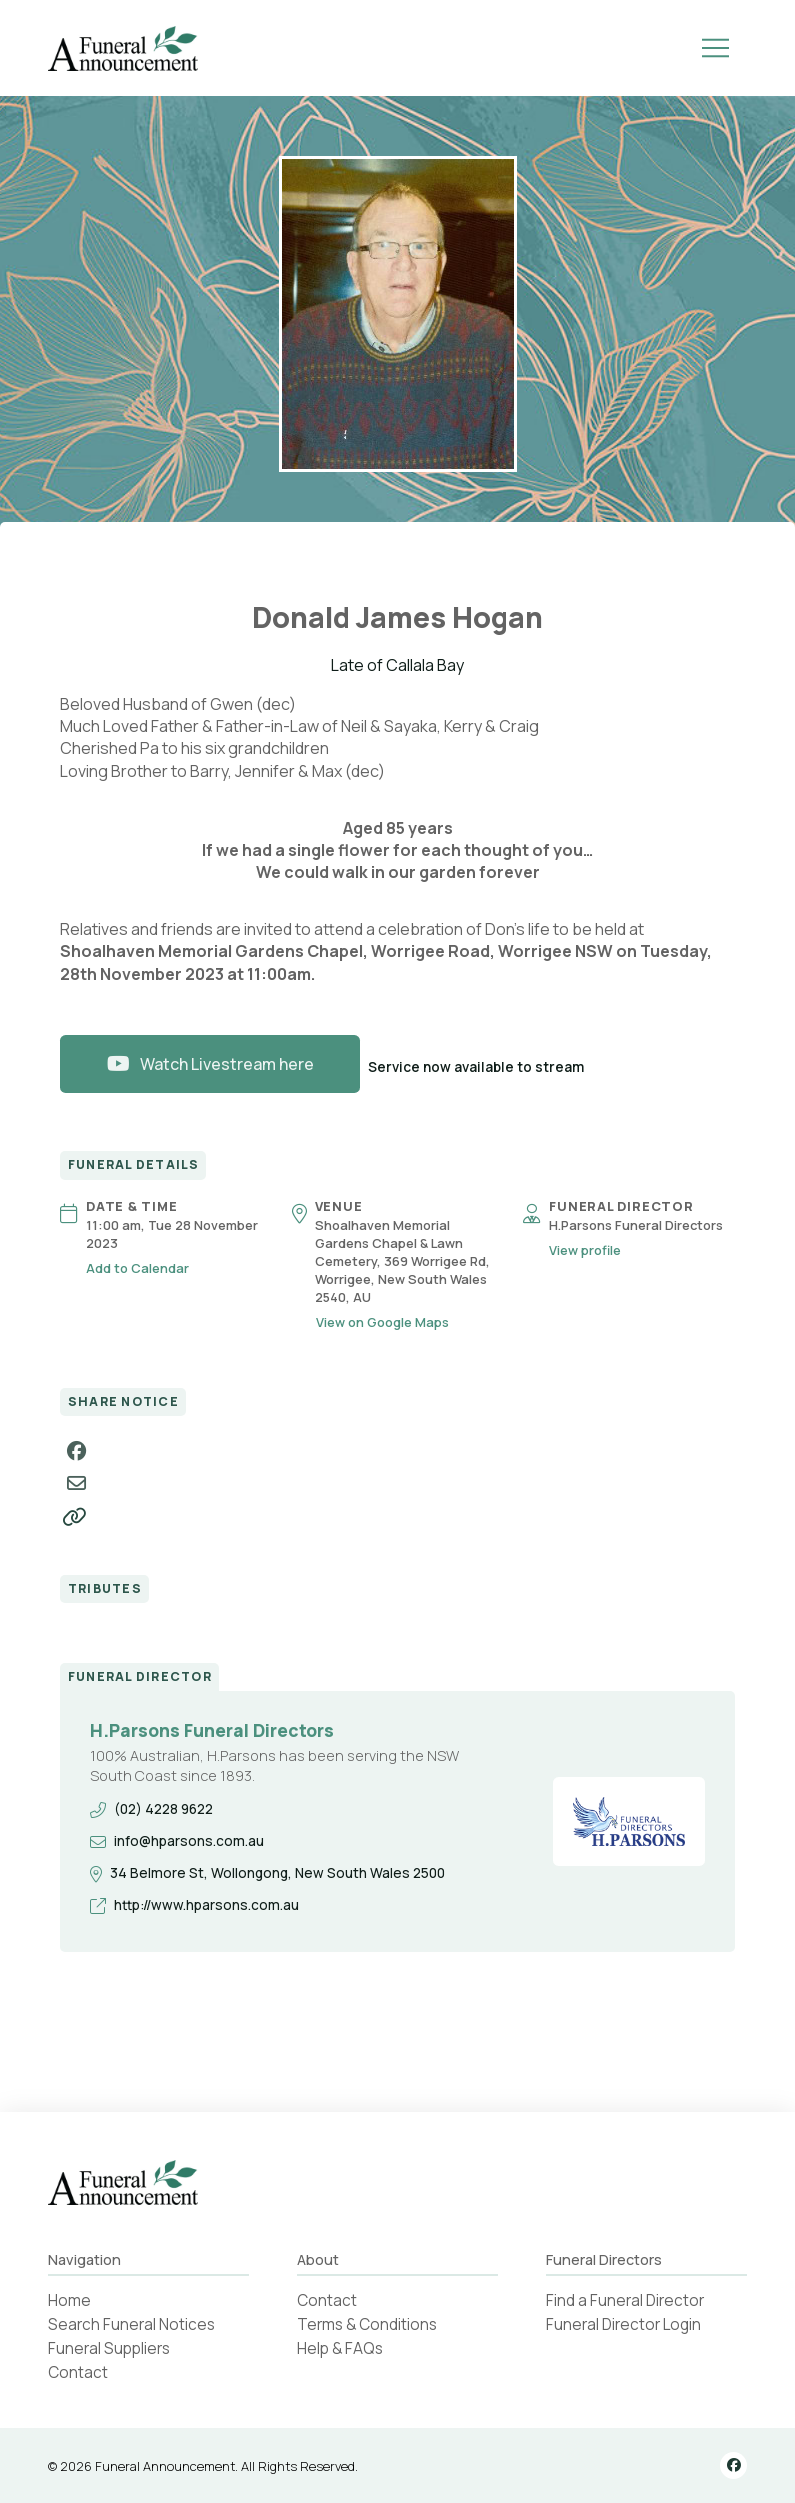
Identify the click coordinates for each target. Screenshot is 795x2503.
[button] (715, 48)
